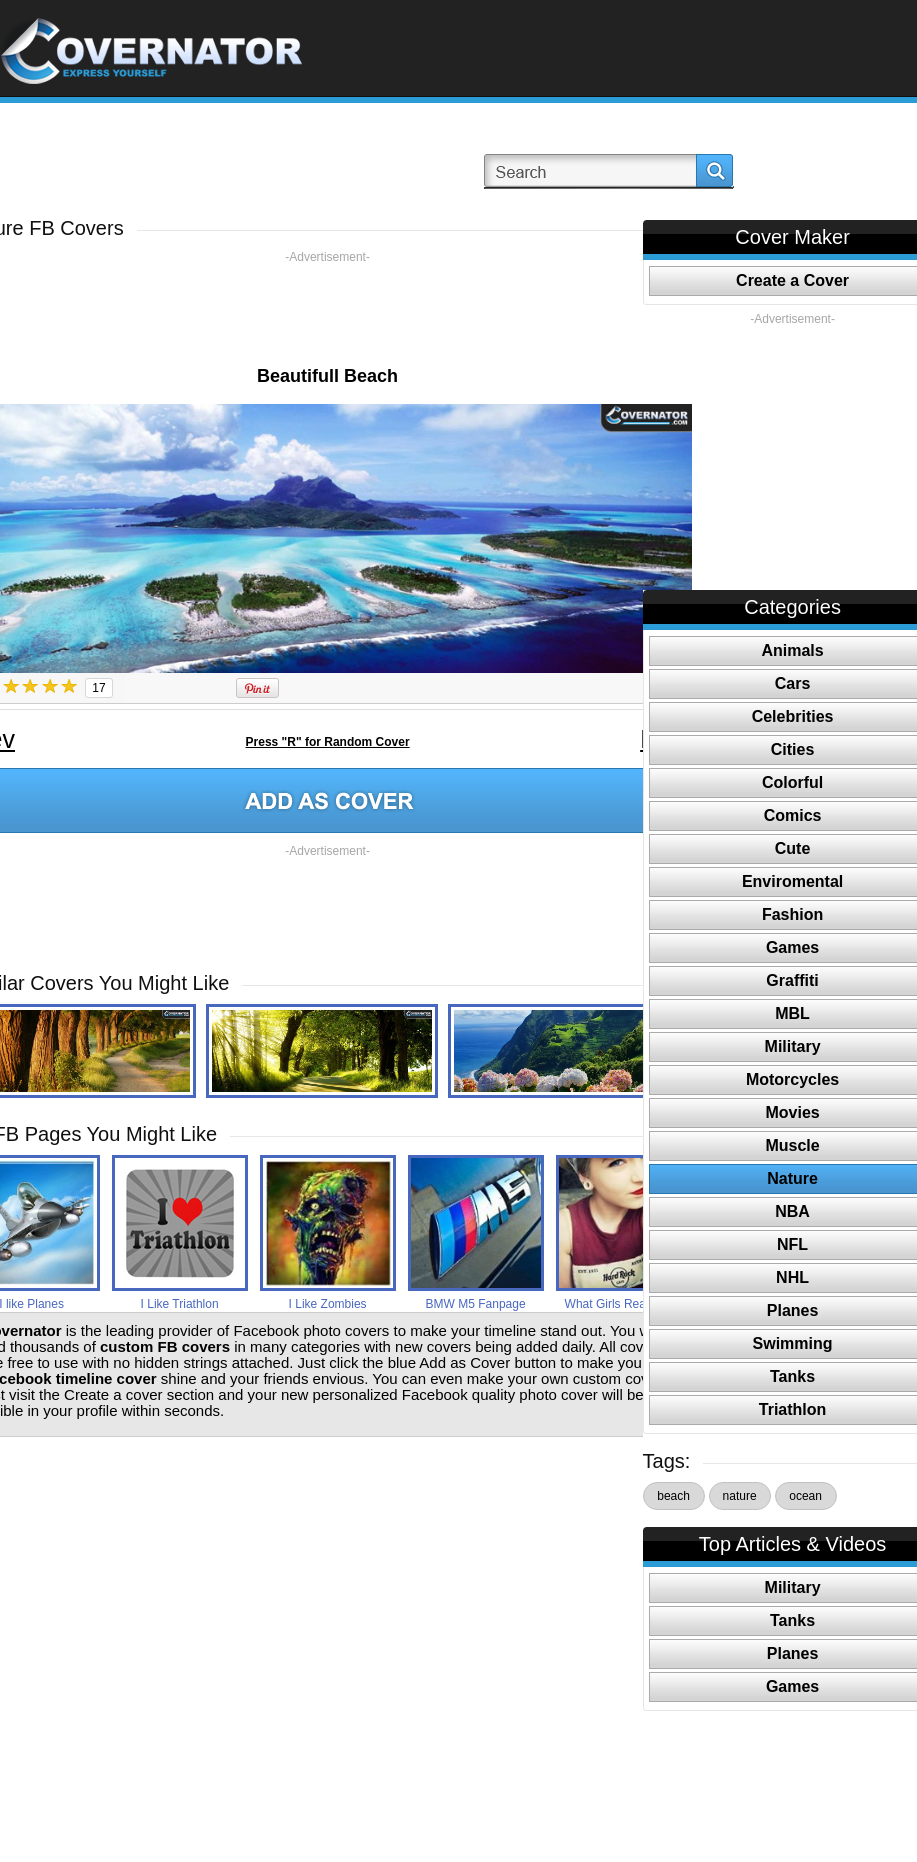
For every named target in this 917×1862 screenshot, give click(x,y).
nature (740, 1496)
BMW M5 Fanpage (476, 1304)
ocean (805, 1496)
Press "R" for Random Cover (328, 742)
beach (673, 1496)
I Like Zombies (328, 1304)
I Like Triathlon (180, 1304)
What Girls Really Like (624, 1304)
